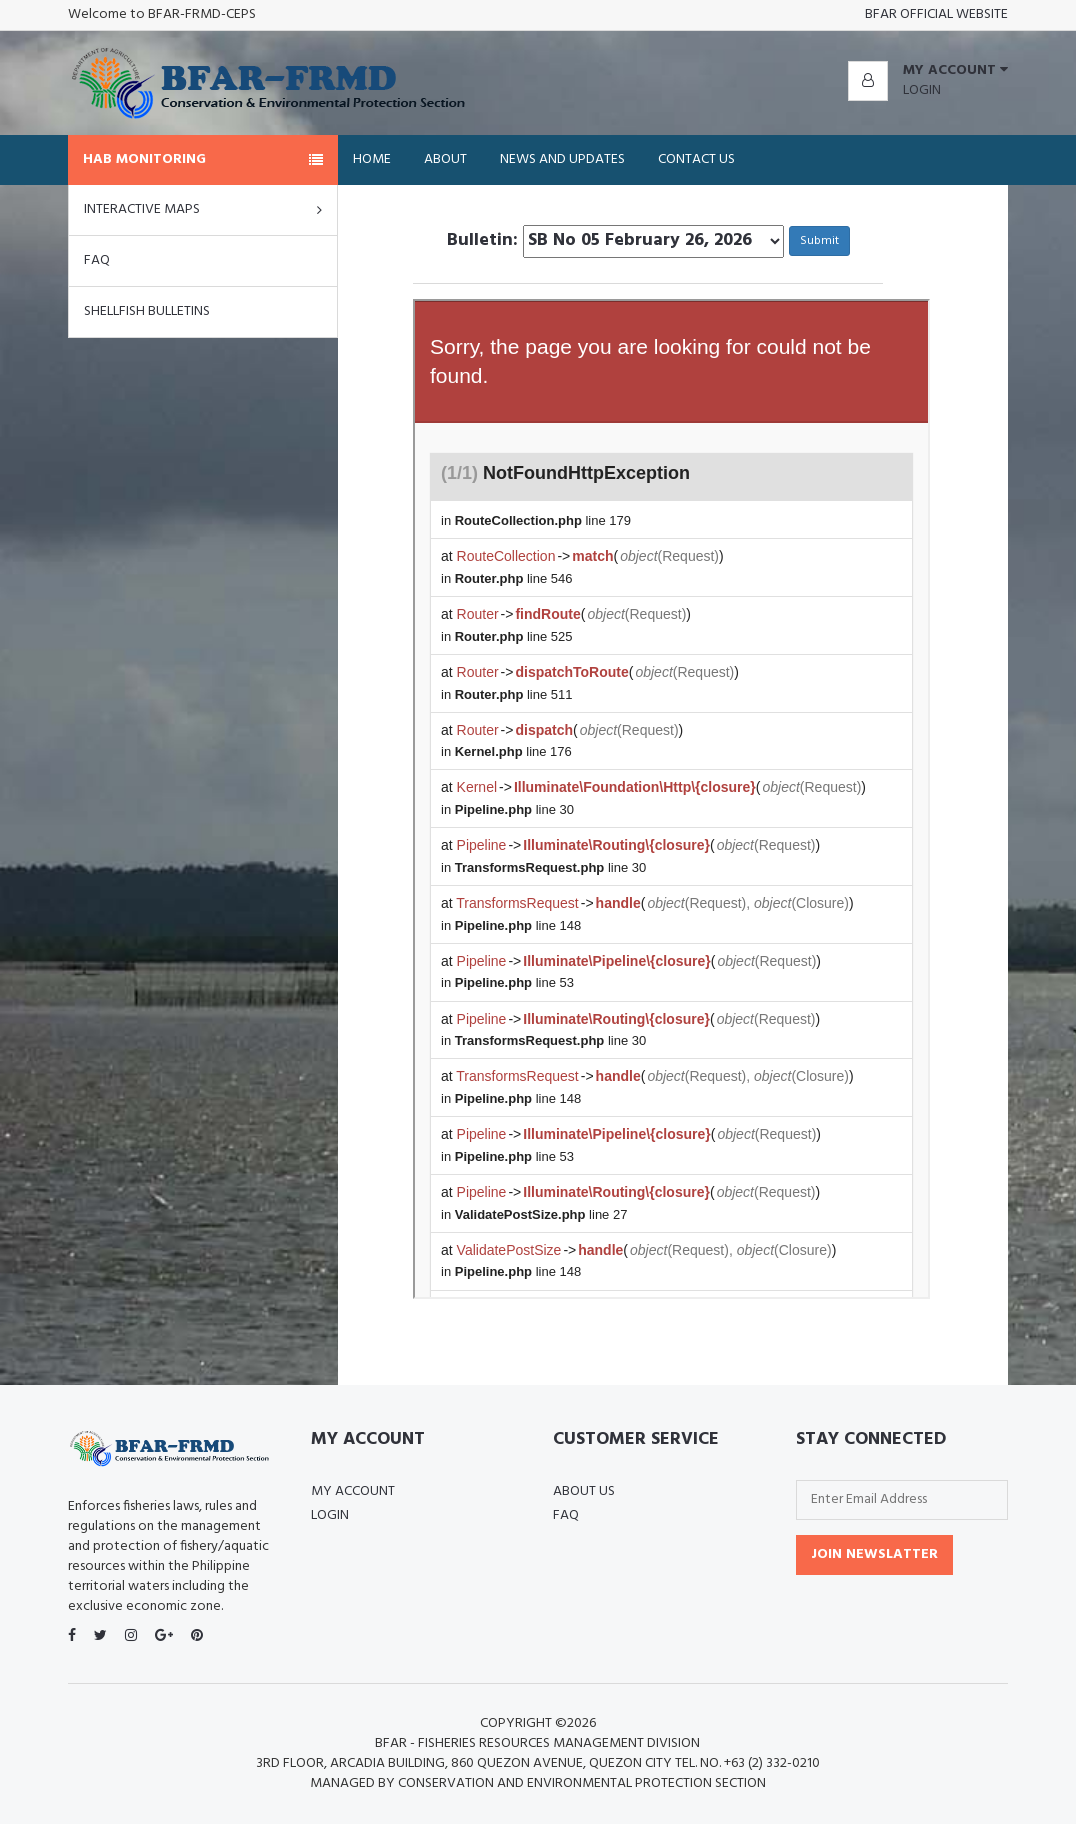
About (445, 159)
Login (922, 90)
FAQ (97, 260)
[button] (928, 71)
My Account (353, 1491)
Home (372, 159)
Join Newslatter (874, 1554)
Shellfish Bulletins (147, 311)
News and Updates (562, 159)
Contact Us (696, 159)
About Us (584, 1491)
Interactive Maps (203, 209)
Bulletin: (482, 241)
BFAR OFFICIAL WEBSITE (936, 14)
